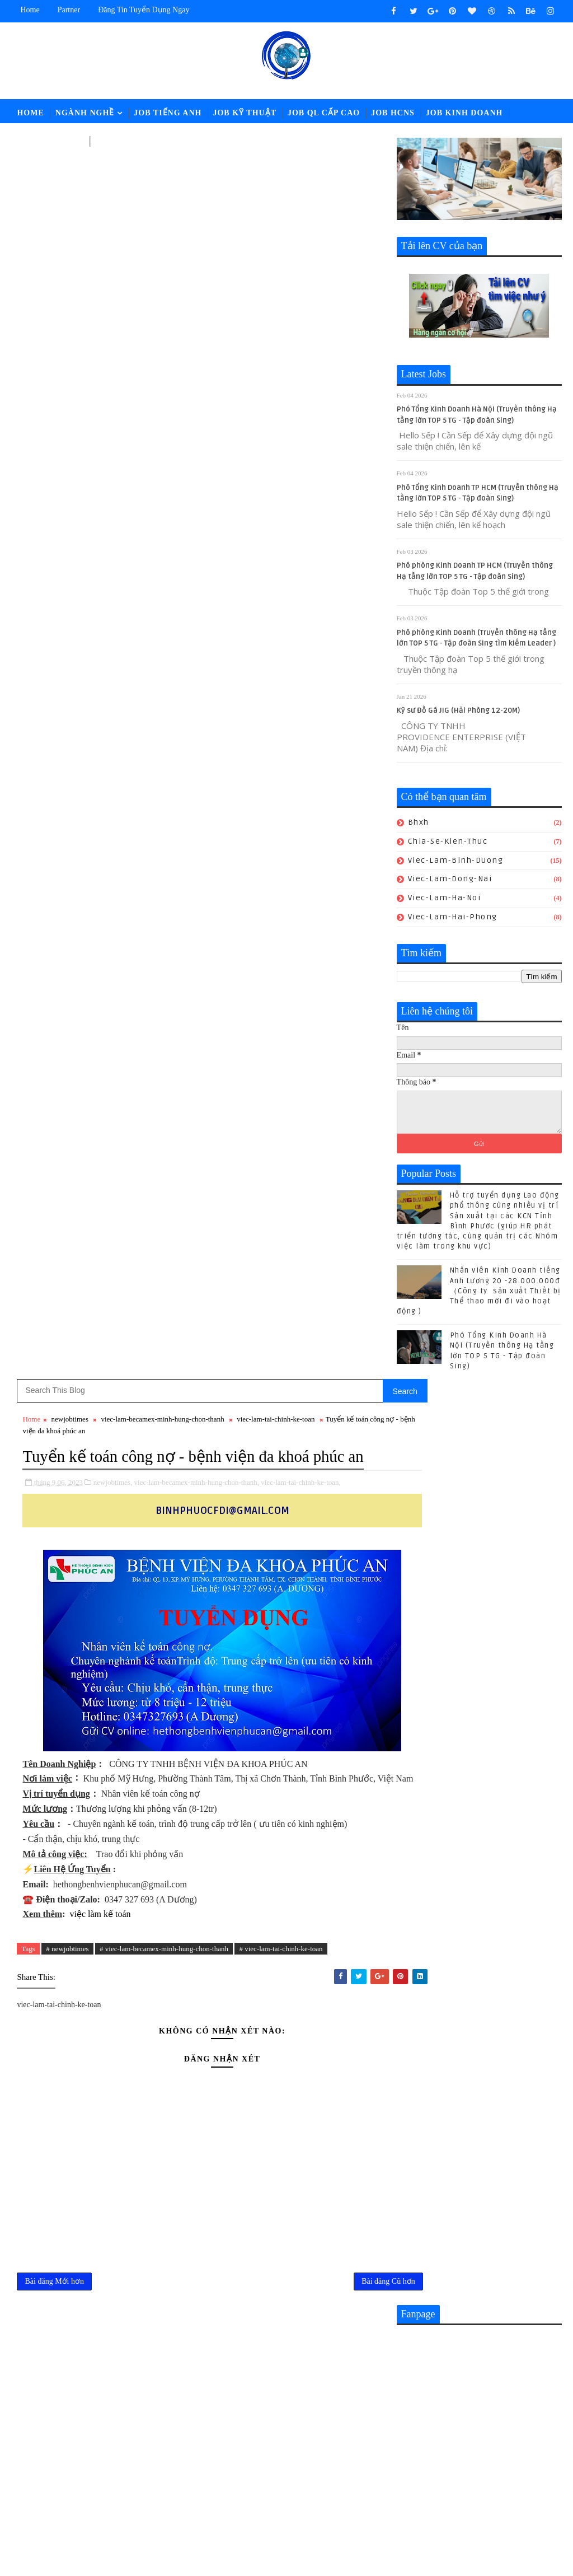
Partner (69, 10)
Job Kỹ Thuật (244, 113)
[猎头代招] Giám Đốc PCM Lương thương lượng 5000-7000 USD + (337, 2194)
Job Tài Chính (50, 141)
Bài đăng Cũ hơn (352, 1078)
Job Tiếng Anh (167, 113)
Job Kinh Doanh (464, 113)
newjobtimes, (113, 261)
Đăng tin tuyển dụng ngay (143, 10)
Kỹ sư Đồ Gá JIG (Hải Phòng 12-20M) (458, 713)
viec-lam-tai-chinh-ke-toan (275, 174)
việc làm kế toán (99, 707)
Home (29, 10)
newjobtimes (69, 174)
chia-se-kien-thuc (448, 843)
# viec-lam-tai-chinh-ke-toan (280, 742)
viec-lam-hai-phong (452, 919)
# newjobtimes (67, 742)
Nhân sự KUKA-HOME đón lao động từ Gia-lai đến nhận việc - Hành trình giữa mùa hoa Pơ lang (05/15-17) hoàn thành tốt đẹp (314, 2250)
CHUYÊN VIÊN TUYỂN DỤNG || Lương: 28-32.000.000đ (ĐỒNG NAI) (339, 2148)
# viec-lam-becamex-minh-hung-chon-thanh (164, 742)
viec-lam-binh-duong (456, 862)
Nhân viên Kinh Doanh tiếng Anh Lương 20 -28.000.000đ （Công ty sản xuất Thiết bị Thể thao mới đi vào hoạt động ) (479, 1294)
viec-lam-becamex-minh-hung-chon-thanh (162, 174)
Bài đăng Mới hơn (54, 1078)
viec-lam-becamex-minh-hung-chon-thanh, (196, 261)
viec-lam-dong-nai (450, 881)
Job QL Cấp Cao (324, 113)
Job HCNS (393, 113)
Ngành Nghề (85, 113)
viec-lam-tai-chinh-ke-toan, (301, 261)
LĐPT (106, 141)
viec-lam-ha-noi (444, 900)
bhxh (418, 825)
